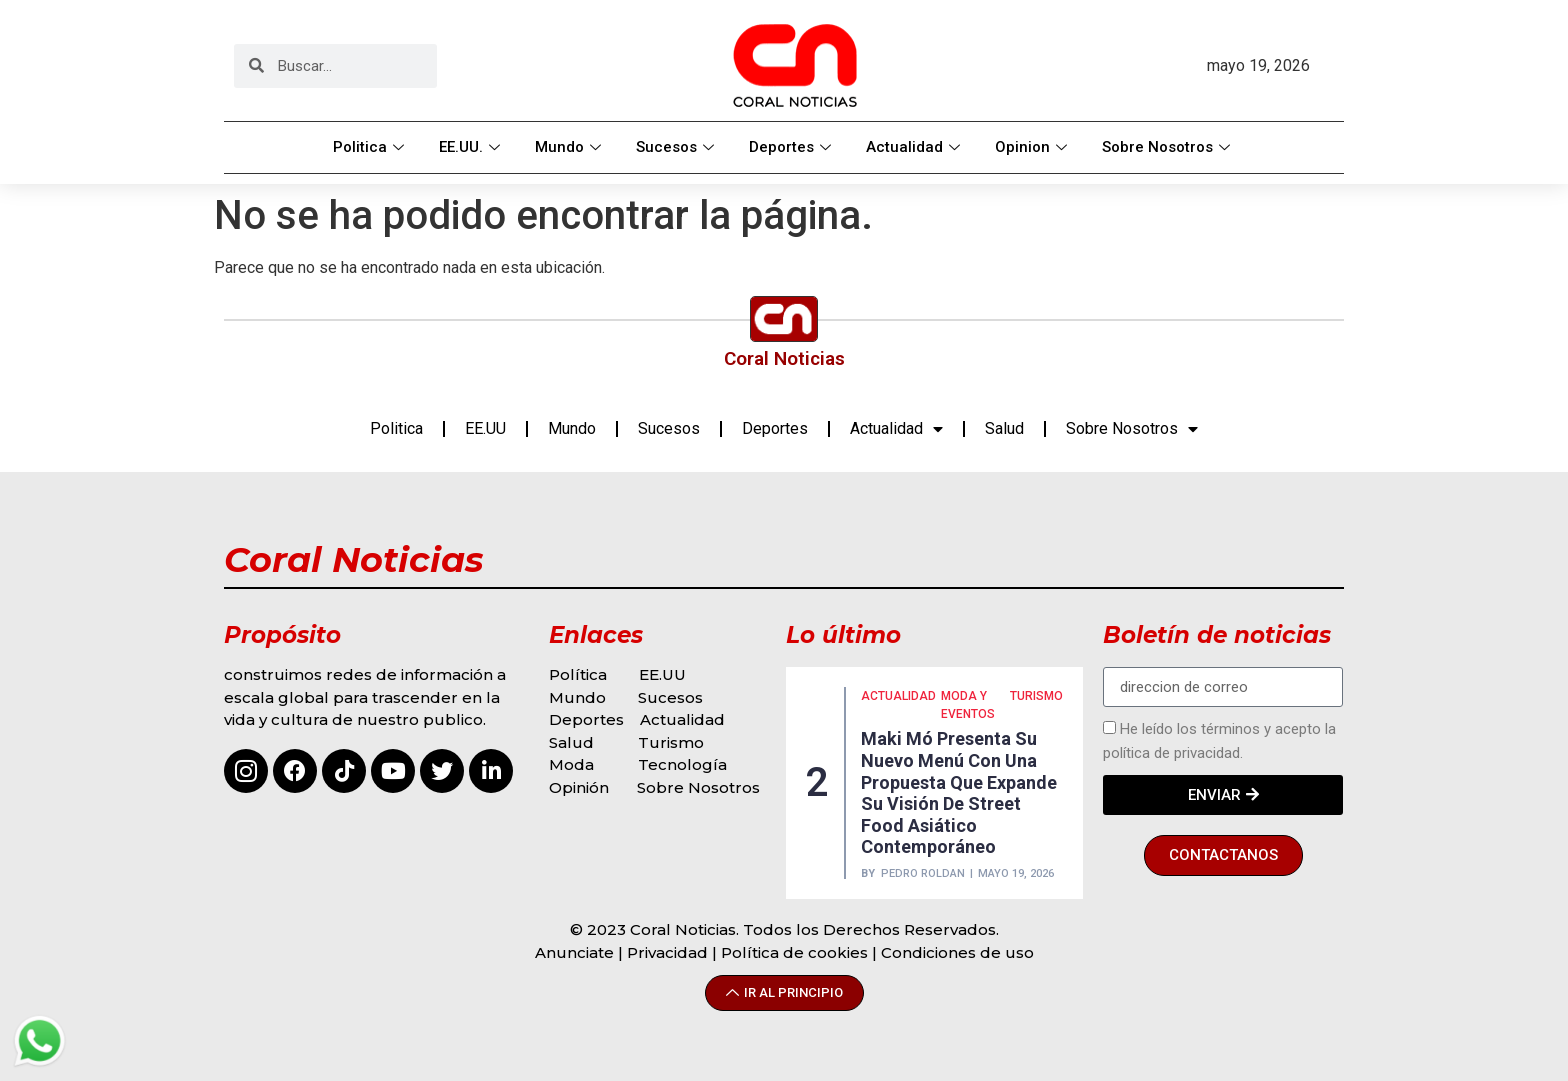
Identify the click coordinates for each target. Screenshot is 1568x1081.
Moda (571, 764)
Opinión (581, 787)
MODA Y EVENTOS (888, 749)
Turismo (671, 742)
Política (578, 674)
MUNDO (988, 740)
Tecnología (682, 764)
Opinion (1033, 147)
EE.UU (485, 428)
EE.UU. (472, 147)
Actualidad (915, 147)
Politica (371, 147)
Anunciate (574, 952)
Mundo (570, 147)
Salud (1004, 428)
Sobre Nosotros (1168, 147)
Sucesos (677, 147)
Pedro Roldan (923, 830)
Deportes (792, 147)
